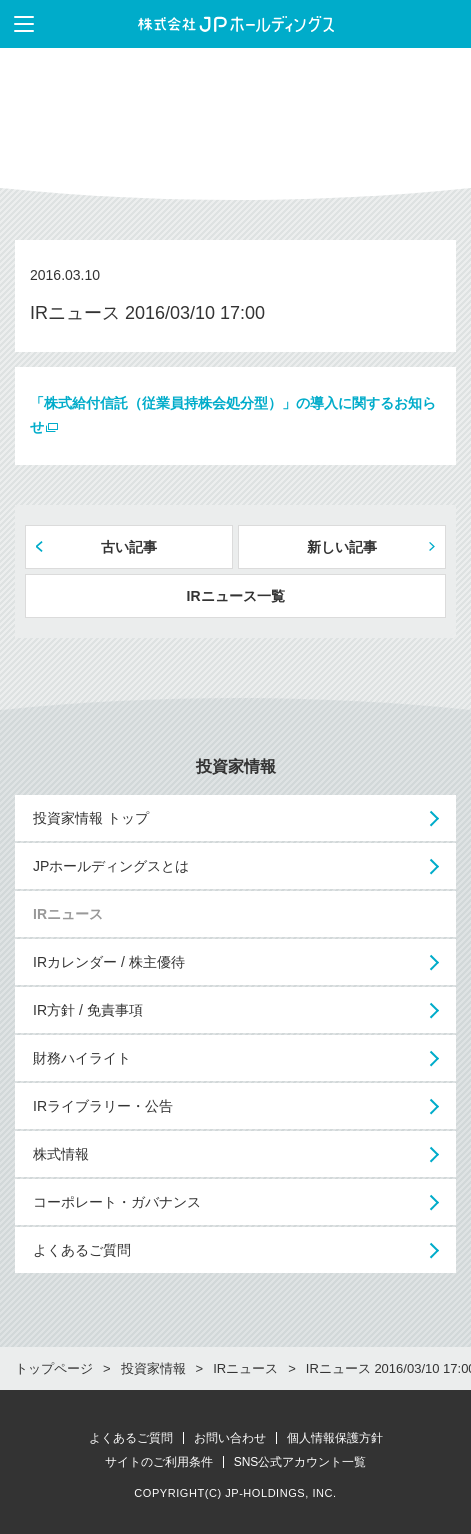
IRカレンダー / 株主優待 (109, 962)
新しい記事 (342, 547)
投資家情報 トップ (91, 818)
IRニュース (68, 914)
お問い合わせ (230, 1438)
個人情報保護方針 (335, 1438)
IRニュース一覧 (236, 596)
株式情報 (61, 1154)
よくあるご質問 (82, 1250)
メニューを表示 (17, 24)
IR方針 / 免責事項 (88, 1010)
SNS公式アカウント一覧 (300, 1462)
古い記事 (129, 547)
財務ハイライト (82, 1058)
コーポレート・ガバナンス (117, 1202)
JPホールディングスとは (111, 866)
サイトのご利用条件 (159, 1462)
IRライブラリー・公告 (103, 1106)
